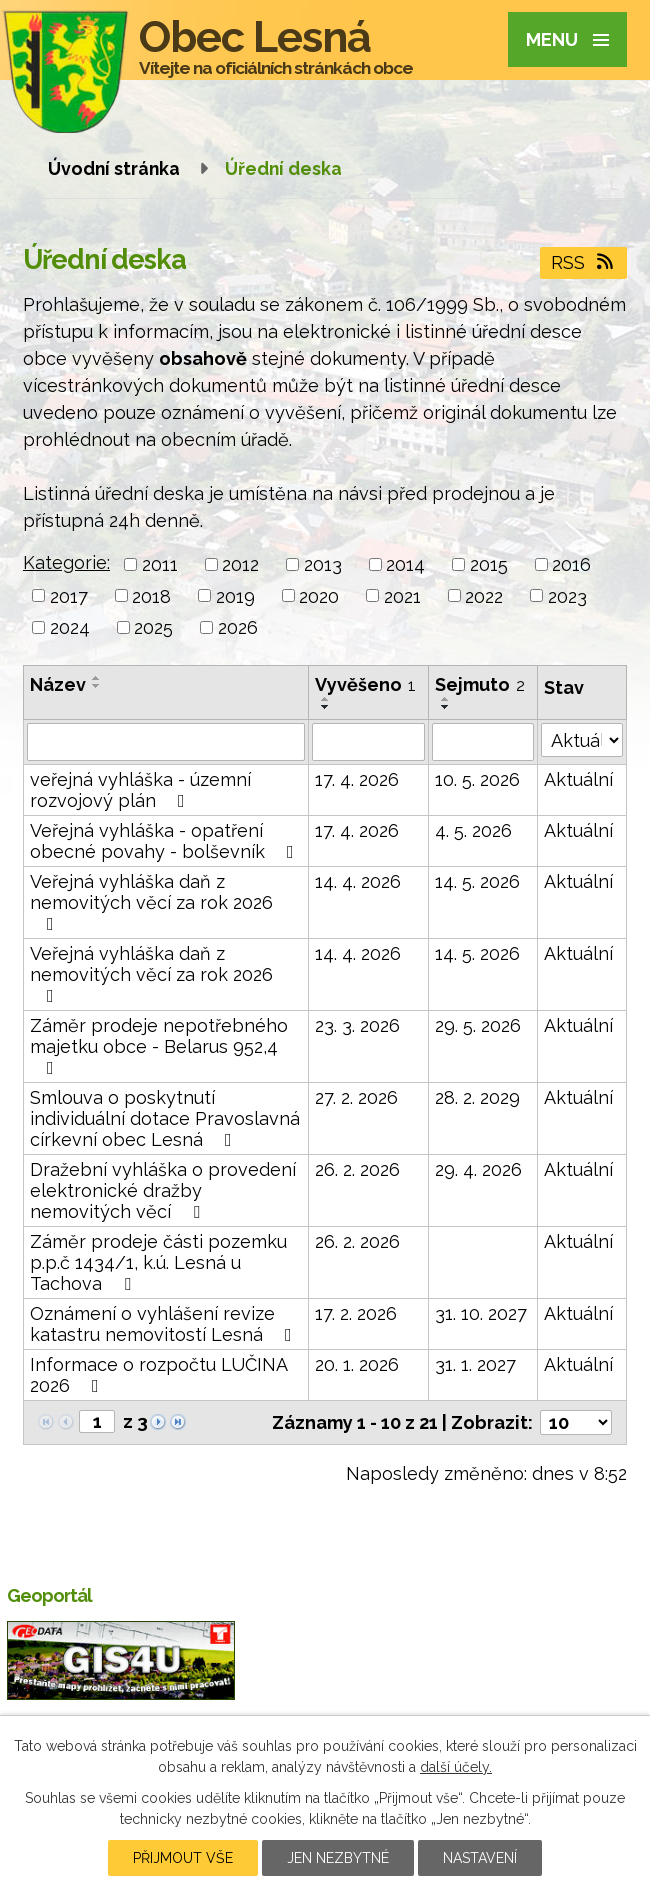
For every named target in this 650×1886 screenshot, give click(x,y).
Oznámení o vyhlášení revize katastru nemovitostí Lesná (165, 1324)
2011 (160, 564)
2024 (70, 627)
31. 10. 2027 (481, 1313)
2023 (567, 595)
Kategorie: (66, 562)
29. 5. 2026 (478, 1025)
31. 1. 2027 (475, 1364)
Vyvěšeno (365, 684)
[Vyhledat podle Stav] (582, 740)
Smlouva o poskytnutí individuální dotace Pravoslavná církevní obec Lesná (165, 1118)
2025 (153, 627)
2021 (402, 595)
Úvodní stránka (114, 168)
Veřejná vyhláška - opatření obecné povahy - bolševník (166, 841)
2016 (571, 564)
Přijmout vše (183, 1858)
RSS (584, 262)
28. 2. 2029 (477, 1097)
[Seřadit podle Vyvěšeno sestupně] (326, 707)
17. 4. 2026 (357, 779)
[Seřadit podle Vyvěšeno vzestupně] (326, 699)
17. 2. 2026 (356, 1313)
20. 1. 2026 (357, 1364)
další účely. (456, 1767)
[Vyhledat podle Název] (166, 742)
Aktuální (578, 779)
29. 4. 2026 (478, 1169)
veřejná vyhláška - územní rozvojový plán (140, 790)
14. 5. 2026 (477, 881)
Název (58, 684)
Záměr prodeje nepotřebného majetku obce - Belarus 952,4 (159, 1046)
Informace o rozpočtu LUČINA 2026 (158, 1375)
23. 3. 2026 (357, 1025)
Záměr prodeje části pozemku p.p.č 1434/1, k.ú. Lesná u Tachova (158, 1262)
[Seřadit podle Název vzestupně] (97, 678)
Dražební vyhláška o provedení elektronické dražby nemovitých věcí (163, 1190)
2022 (484, 595)
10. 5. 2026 (477, 779)
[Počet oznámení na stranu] (576, 1422)
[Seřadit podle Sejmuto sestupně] (446, 707)
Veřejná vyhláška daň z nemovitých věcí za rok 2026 (151, 902)
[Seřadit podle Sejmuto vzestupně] (446, 699)
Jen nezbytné (338, 1858)
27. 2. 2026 (356, 1097)
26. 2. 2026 (357, 1169)
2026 (238, 627)
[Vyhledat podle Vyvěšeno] (368, 742)
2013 (323, 564)
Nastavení (480, 1858)
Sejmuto (480, 684)
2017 (69, 595)
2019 (235, 595)
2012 (240, 564)
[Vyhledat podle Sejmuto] (483, 742)
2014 (405, 564)
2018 (151, 595)
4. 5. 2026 (473, 830)
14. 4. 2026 (358, 881)
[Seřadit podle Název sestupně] (97, 686)
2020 (319, 595)
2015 (489, 564)
